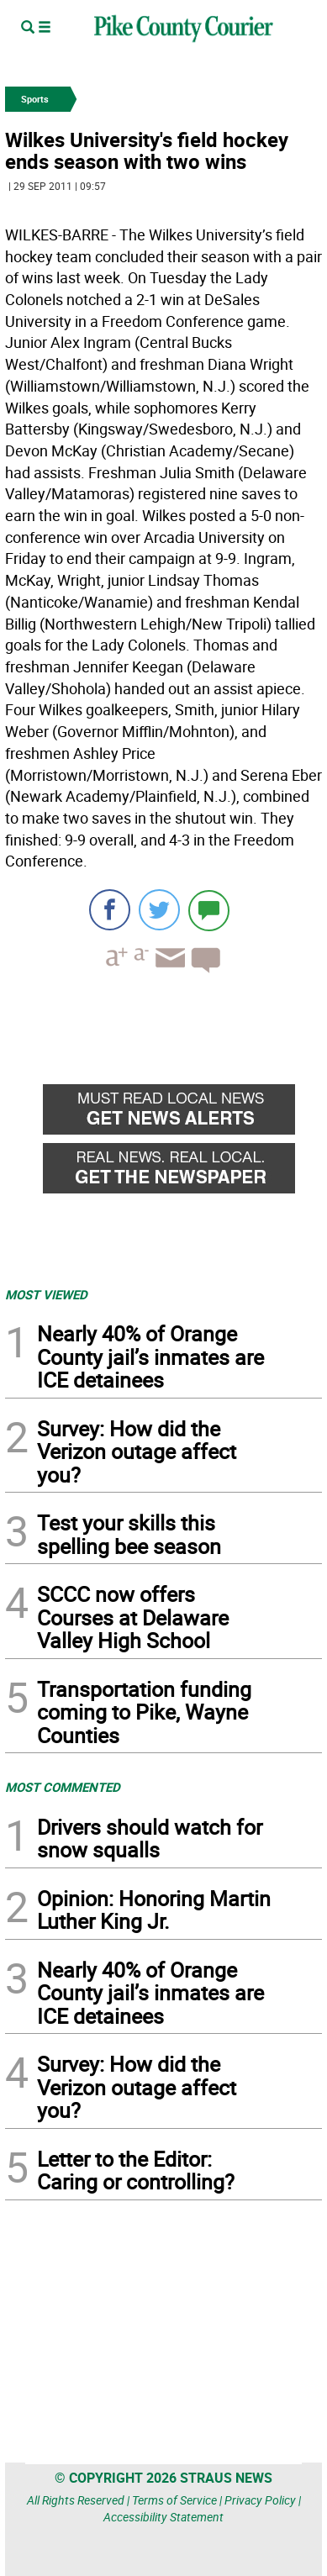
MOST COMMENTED (62, 1786)
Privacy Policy (260, 2500)
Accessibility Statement (163, 2517)
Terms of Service (174, 2500)
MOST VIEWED (46, 1294)
